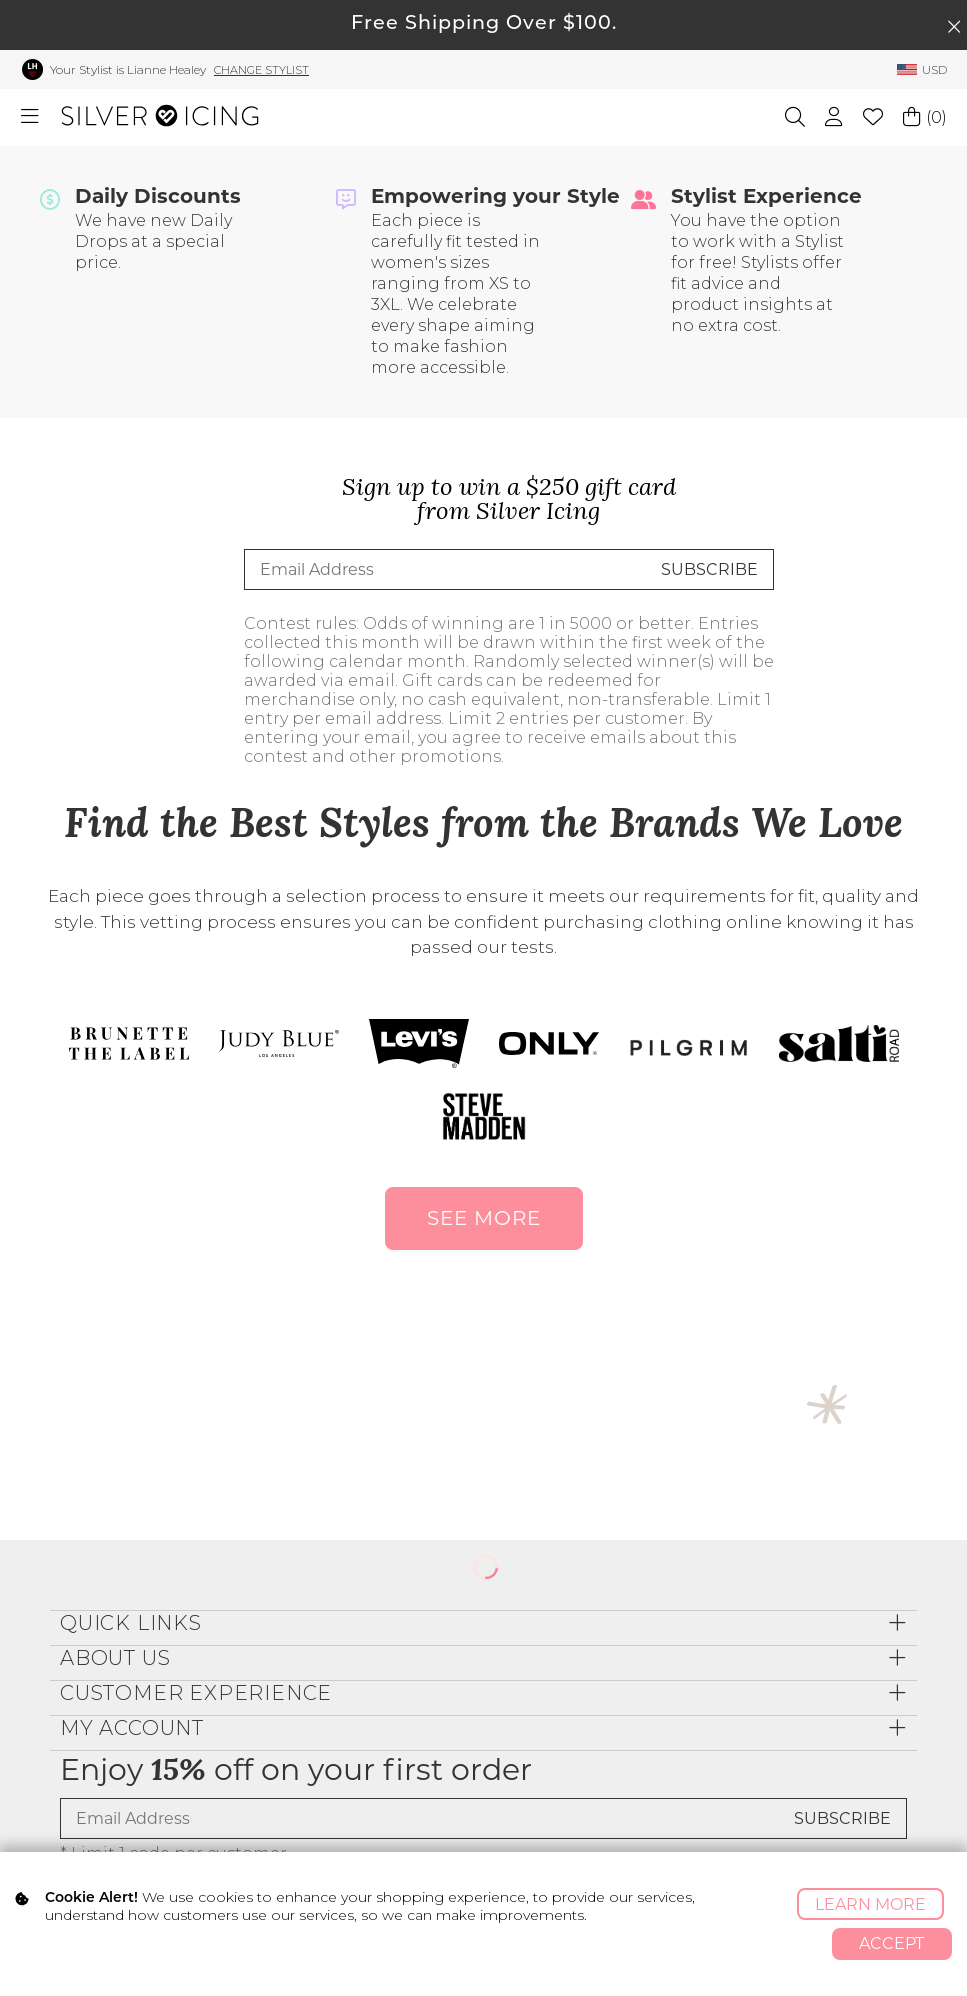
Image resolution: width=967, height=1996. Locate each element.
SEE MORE (484, 1218)
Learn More (870, 1904)
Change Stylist (261, 70)
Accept (891, 1943)
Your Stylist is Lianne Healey (128, 69)
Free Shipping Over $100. (484, 24)
